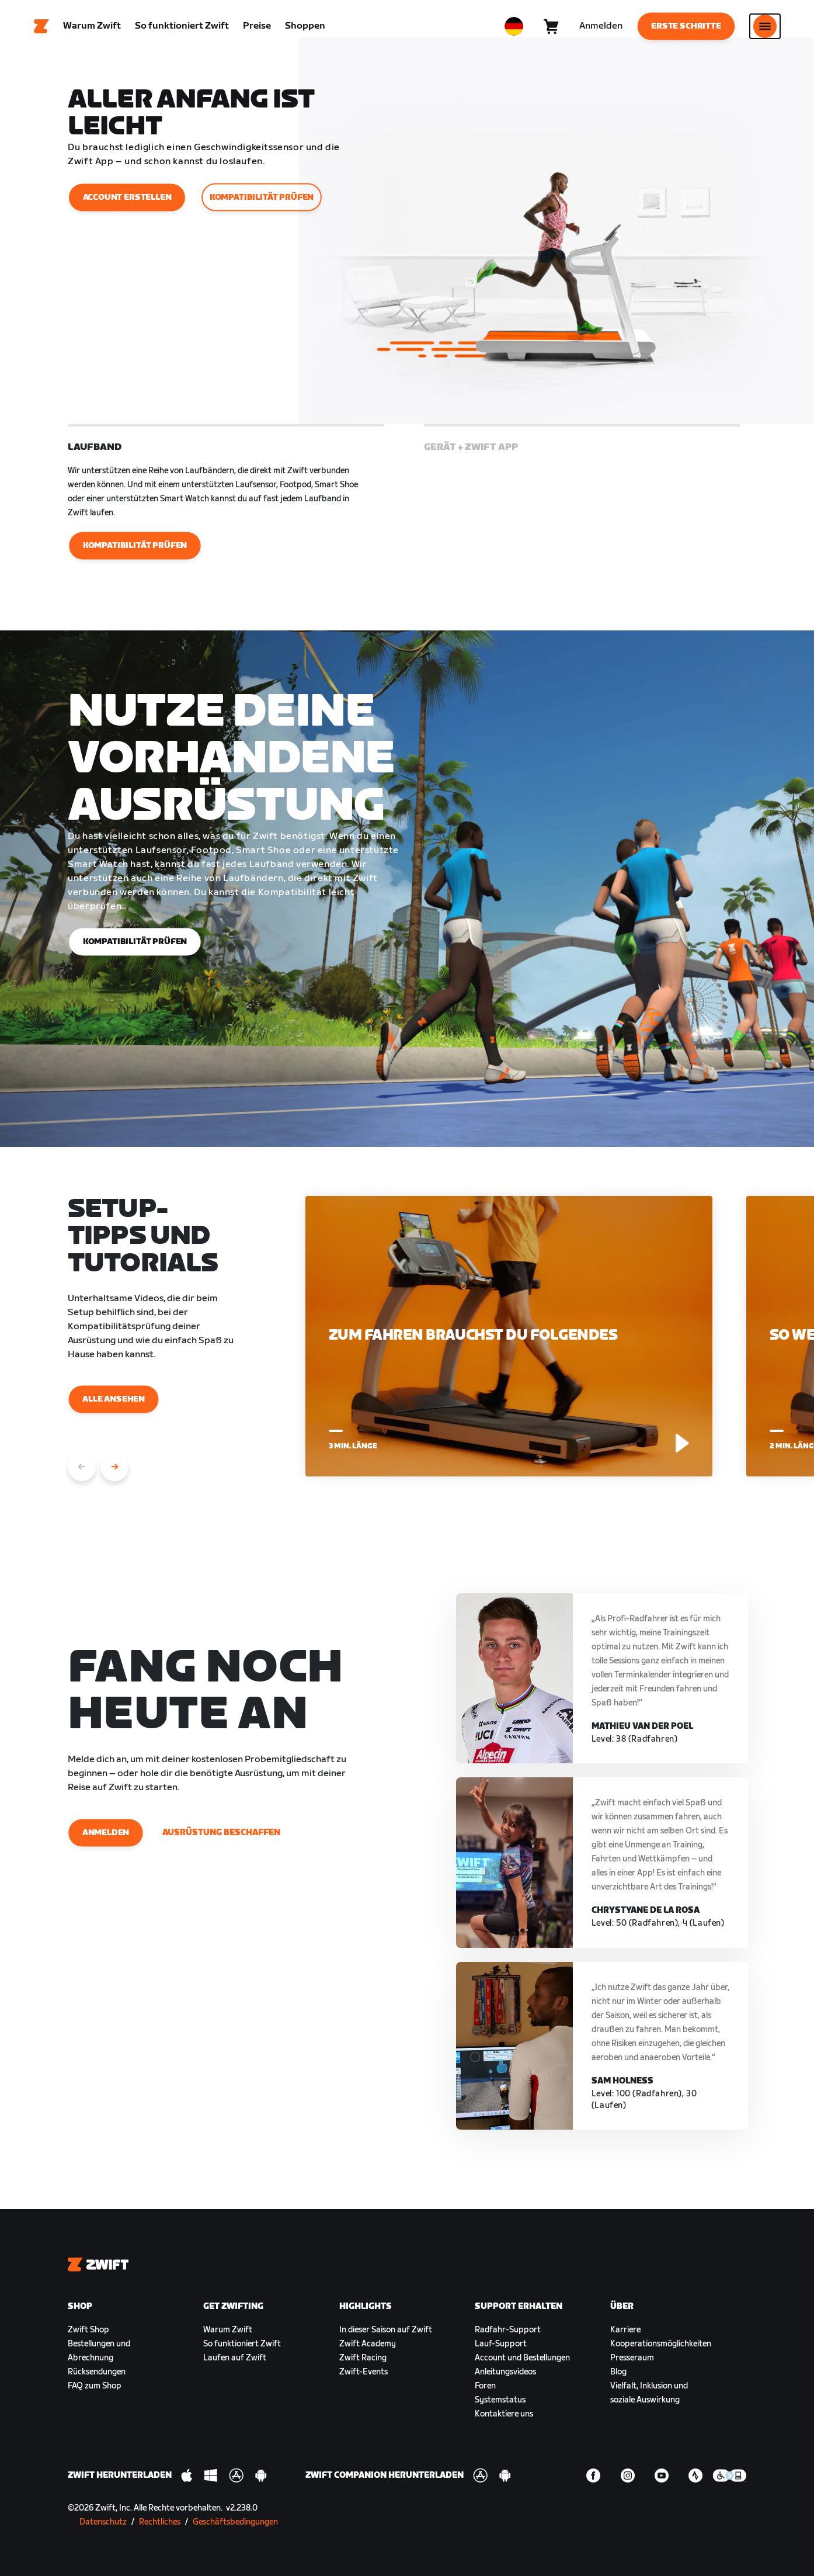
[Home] (41, 26)
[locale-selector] (514, 26)
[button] (226, 501)
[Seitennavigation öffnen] (765, 26)
